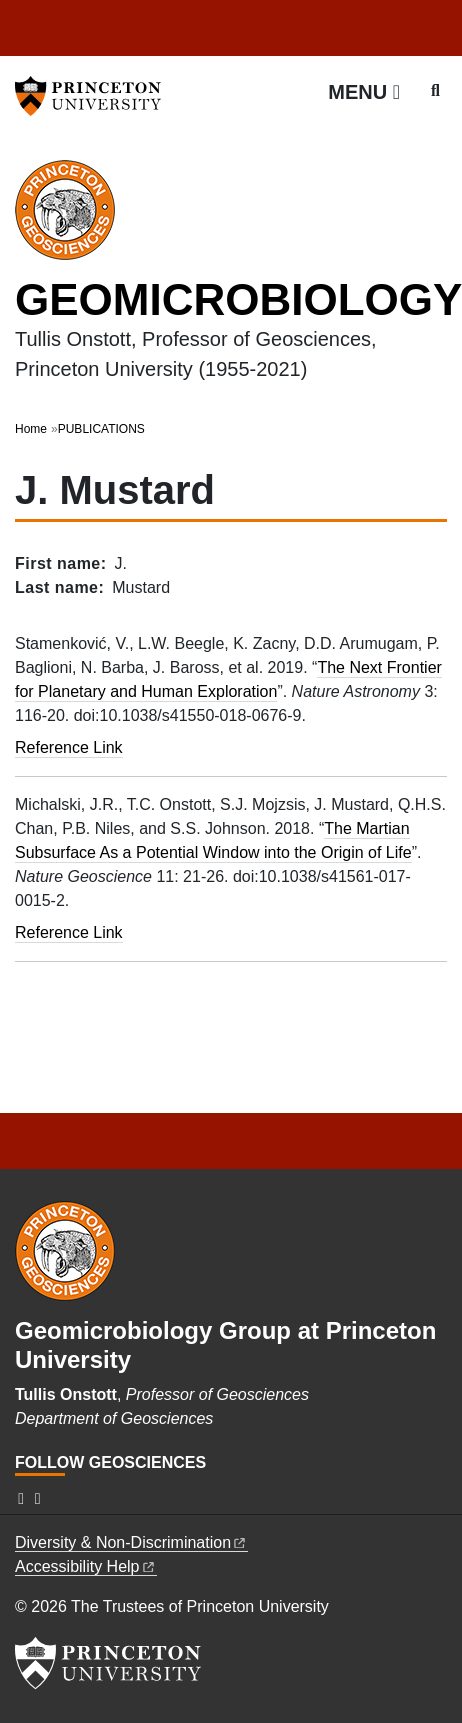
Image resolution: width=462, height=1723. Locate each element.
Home (31, 429)
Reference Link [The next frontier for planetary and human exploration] (69, 747)
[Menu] (364, 92)
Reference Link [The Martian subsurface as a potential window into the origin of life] (69, 932)
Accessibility (86, 1566)
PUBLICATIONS (101, 429)
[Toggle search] (435, 91)
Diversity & (131, 1542)
